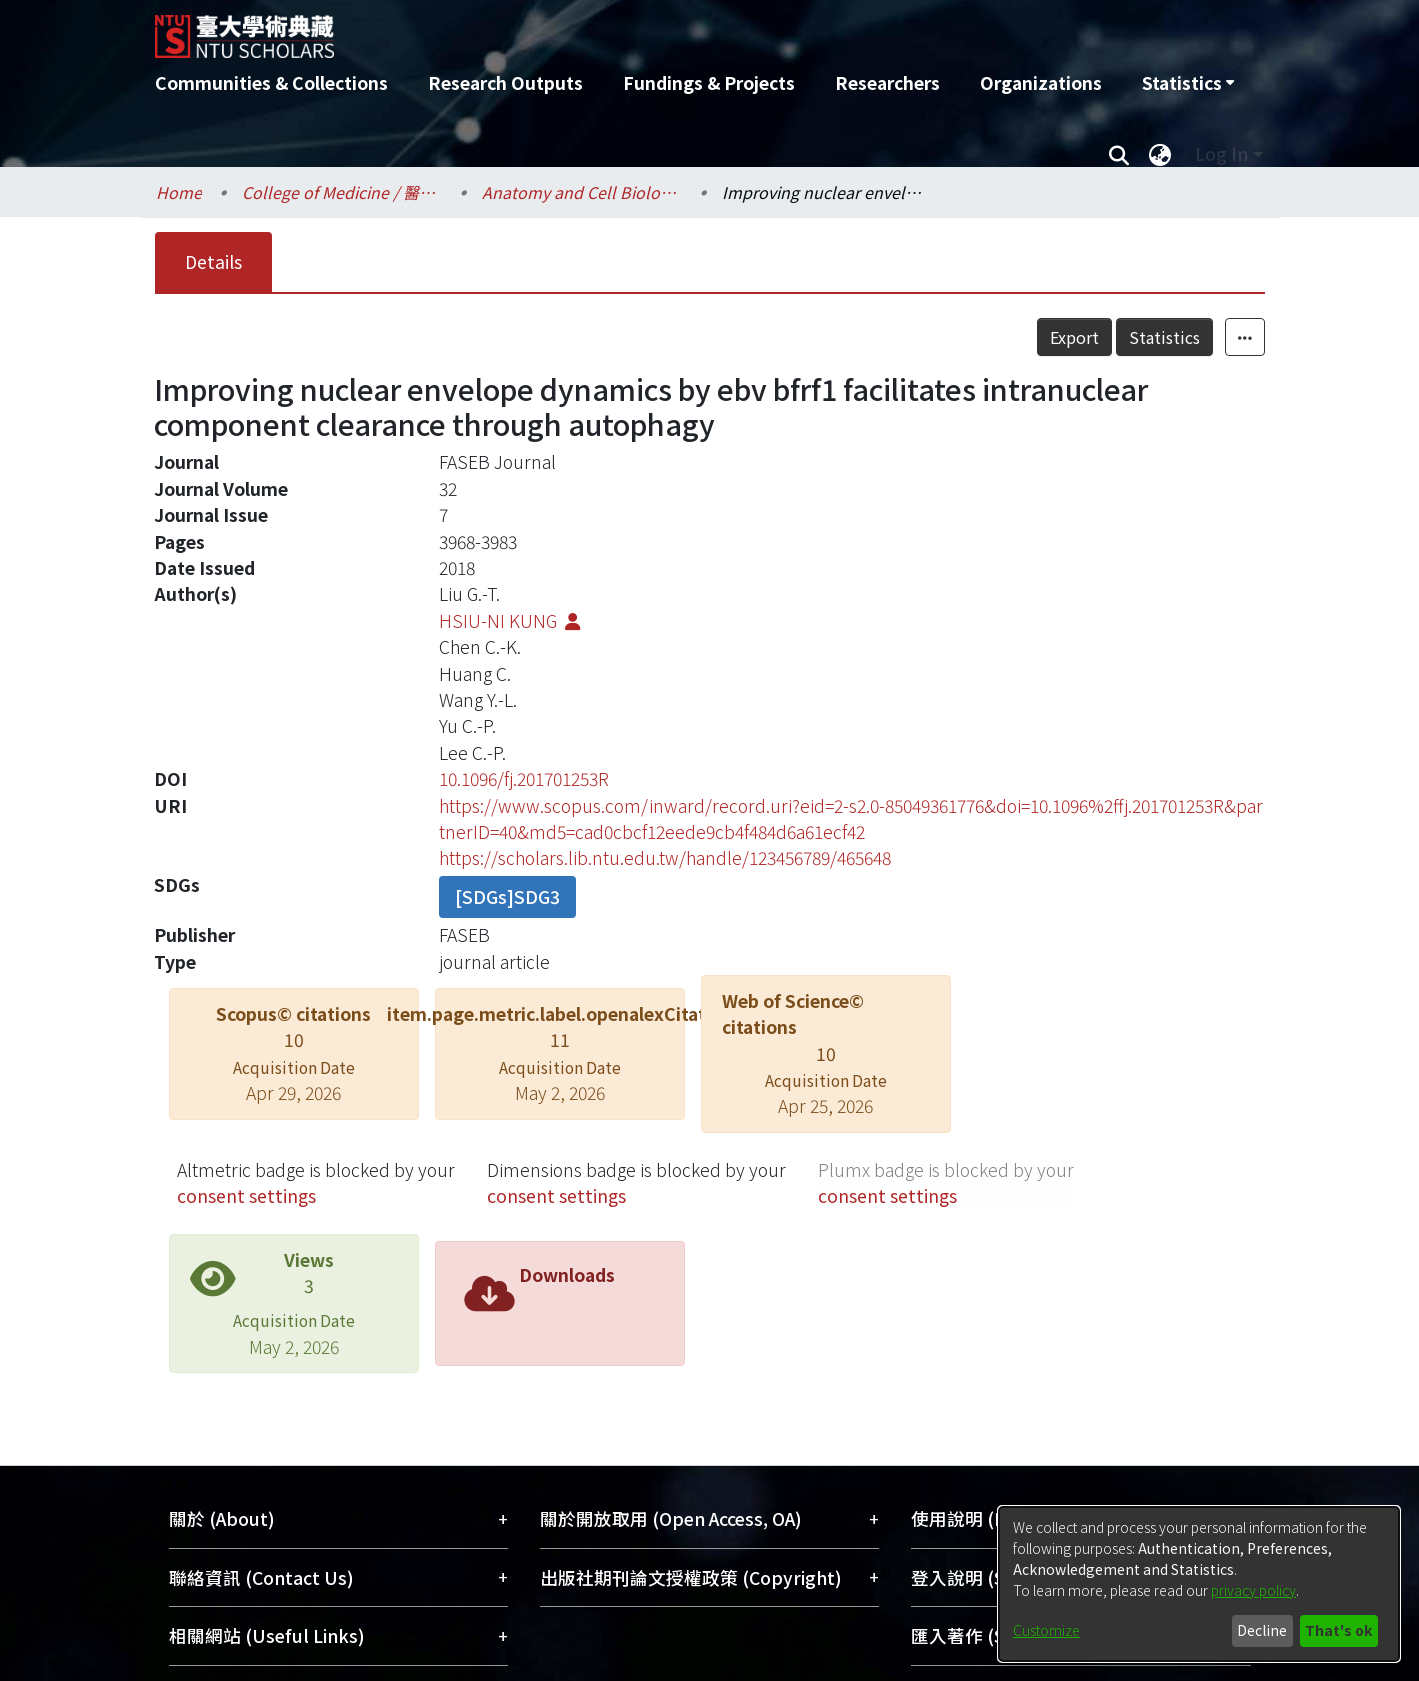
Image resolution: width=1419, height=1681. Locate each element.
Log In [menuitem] (1221, 153)
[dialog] (1199, 1584)
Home (179, 192)
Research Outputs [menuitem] (505, 82)
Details (213, 261)
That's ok (1338, 1630)
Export (1074, 337)
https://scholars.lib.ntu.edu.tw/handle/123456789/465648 (665, 857)
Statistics (1164, 337)
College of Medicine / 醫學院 (342, 192)
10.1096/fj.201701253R (524, 778)
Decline (1262, 1630)
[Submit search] (1119, 154)
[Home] (602, 29)
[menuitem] (1188, 83)
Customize (1046, 1630)
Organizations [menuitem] (1041, 82)
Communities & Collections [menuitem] (271, 82)
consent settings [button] (246, 1195)
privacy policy (1253, 1590)
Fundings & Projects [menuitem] (709, 82)
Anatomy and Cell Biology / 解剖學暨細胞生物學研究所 (582, 192)
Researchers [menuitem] (887, 82)
